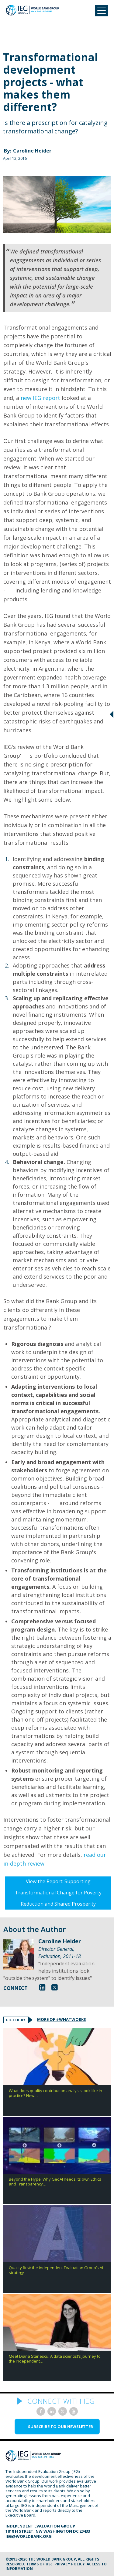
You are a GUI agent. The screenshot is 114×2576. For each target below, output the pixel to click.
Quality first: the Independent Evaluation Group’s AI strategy (56, 2270)
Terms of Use (39, 2564)
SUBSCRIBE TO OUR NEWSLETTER (60, 2426)
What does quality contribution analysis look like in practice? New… (55, 2093)
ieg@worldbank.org (28, 2536)
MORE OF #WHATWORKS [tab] (61, 2019)
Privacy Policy (69, 2564)
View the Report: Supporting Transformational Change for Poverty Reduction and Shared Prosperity (58, 1892)
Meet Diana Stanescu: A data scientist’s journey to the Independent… (55, 2359)
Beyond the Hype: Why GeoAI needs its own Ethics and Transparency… (55, 2182)
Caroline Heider (32, 151)
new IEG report (40, 397)
